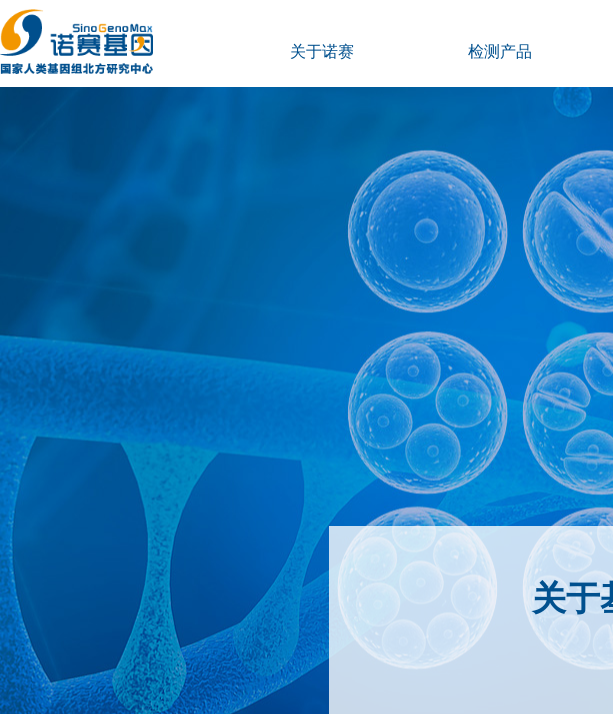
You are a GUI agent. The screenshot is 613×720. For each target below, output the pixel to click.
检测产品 (500, 51)
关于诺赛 (322, 51)
